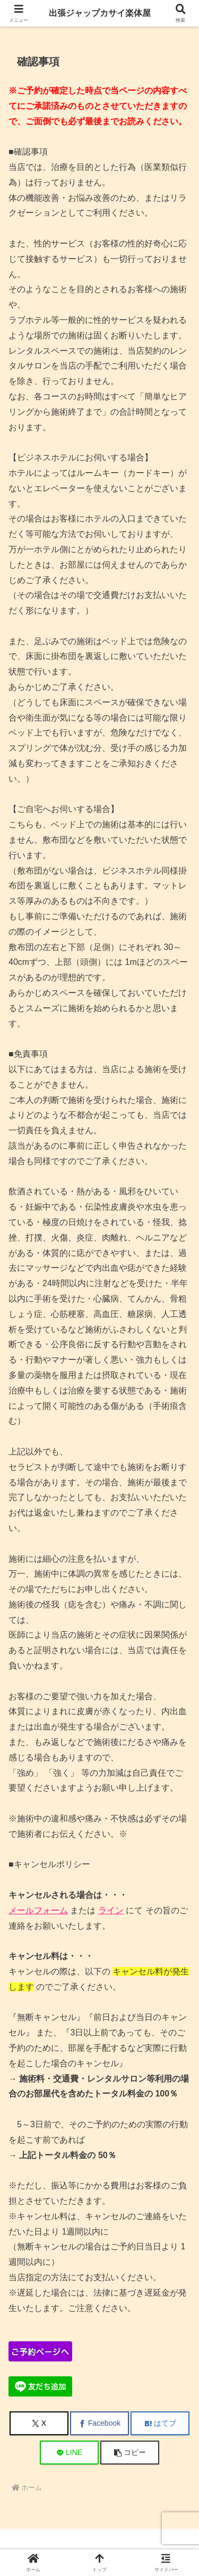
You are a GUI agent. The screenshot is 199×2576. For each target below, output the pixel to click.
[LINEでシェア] (69, 2452)
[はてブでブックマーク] (160, 2423)
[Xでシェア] (39, 2423)
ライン (111, 1910)
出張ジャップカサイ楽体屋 (100, 13)
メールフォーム (38, 1910)
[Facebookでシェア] (99, 2423)
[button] (129, 2452)
